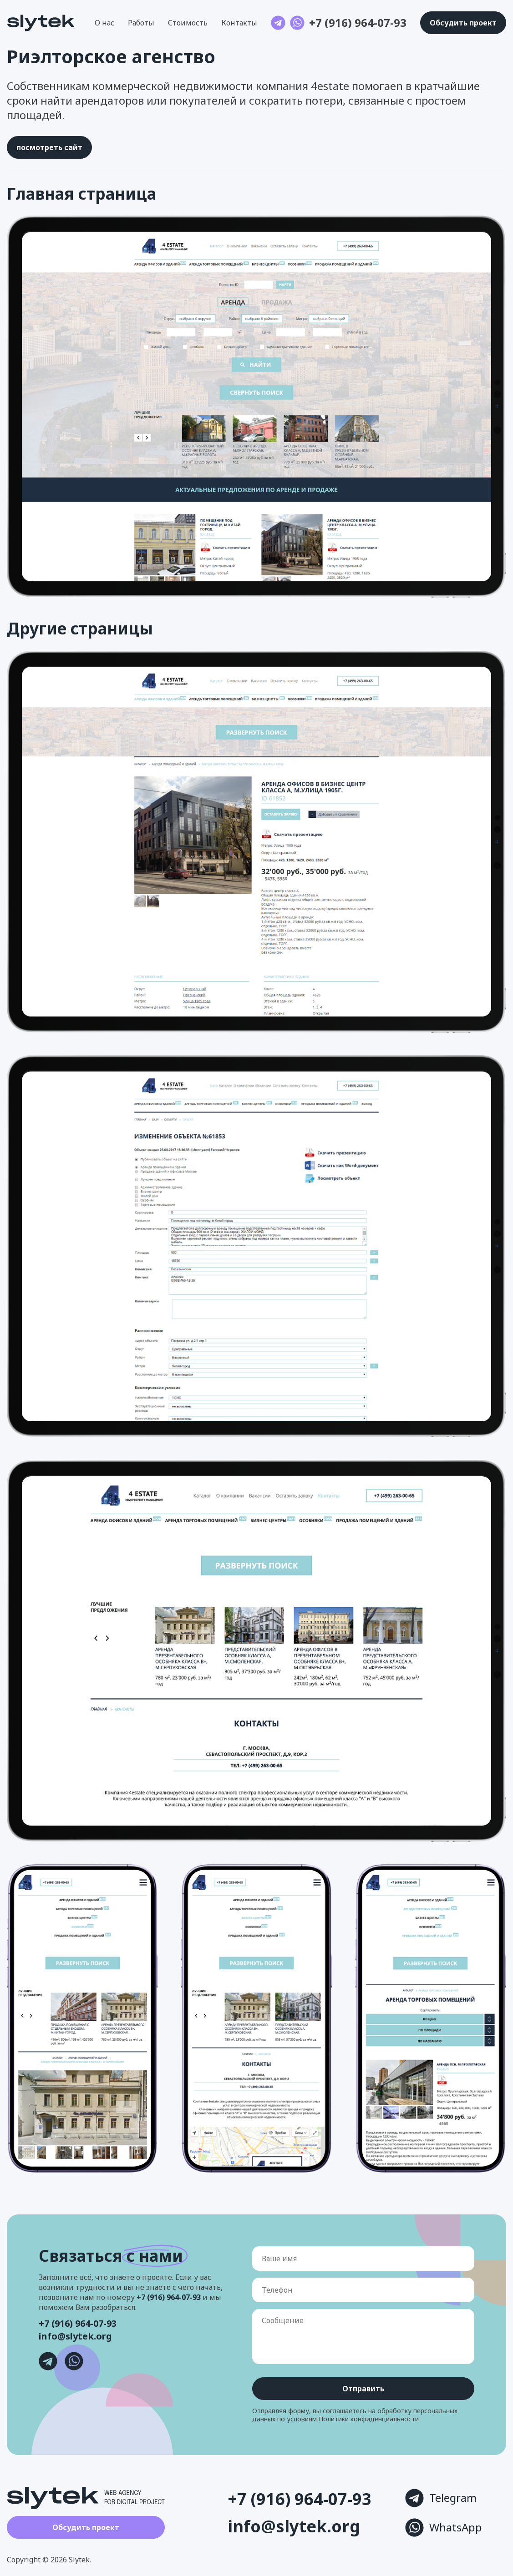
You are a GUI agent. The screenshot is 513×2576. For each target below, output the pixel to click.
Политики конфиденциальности (369, 2419)
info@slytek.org (75, 2336)
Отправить (363, 2389)
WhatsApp (443, 2527)
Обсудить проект (85, 2527)
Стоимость (188, 23)
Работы (141, 23)
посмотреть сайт (49, 147)
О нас (104, 23)
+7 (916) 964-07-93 (357, 23)
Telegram (441, 2498)
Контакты (239, 23)
